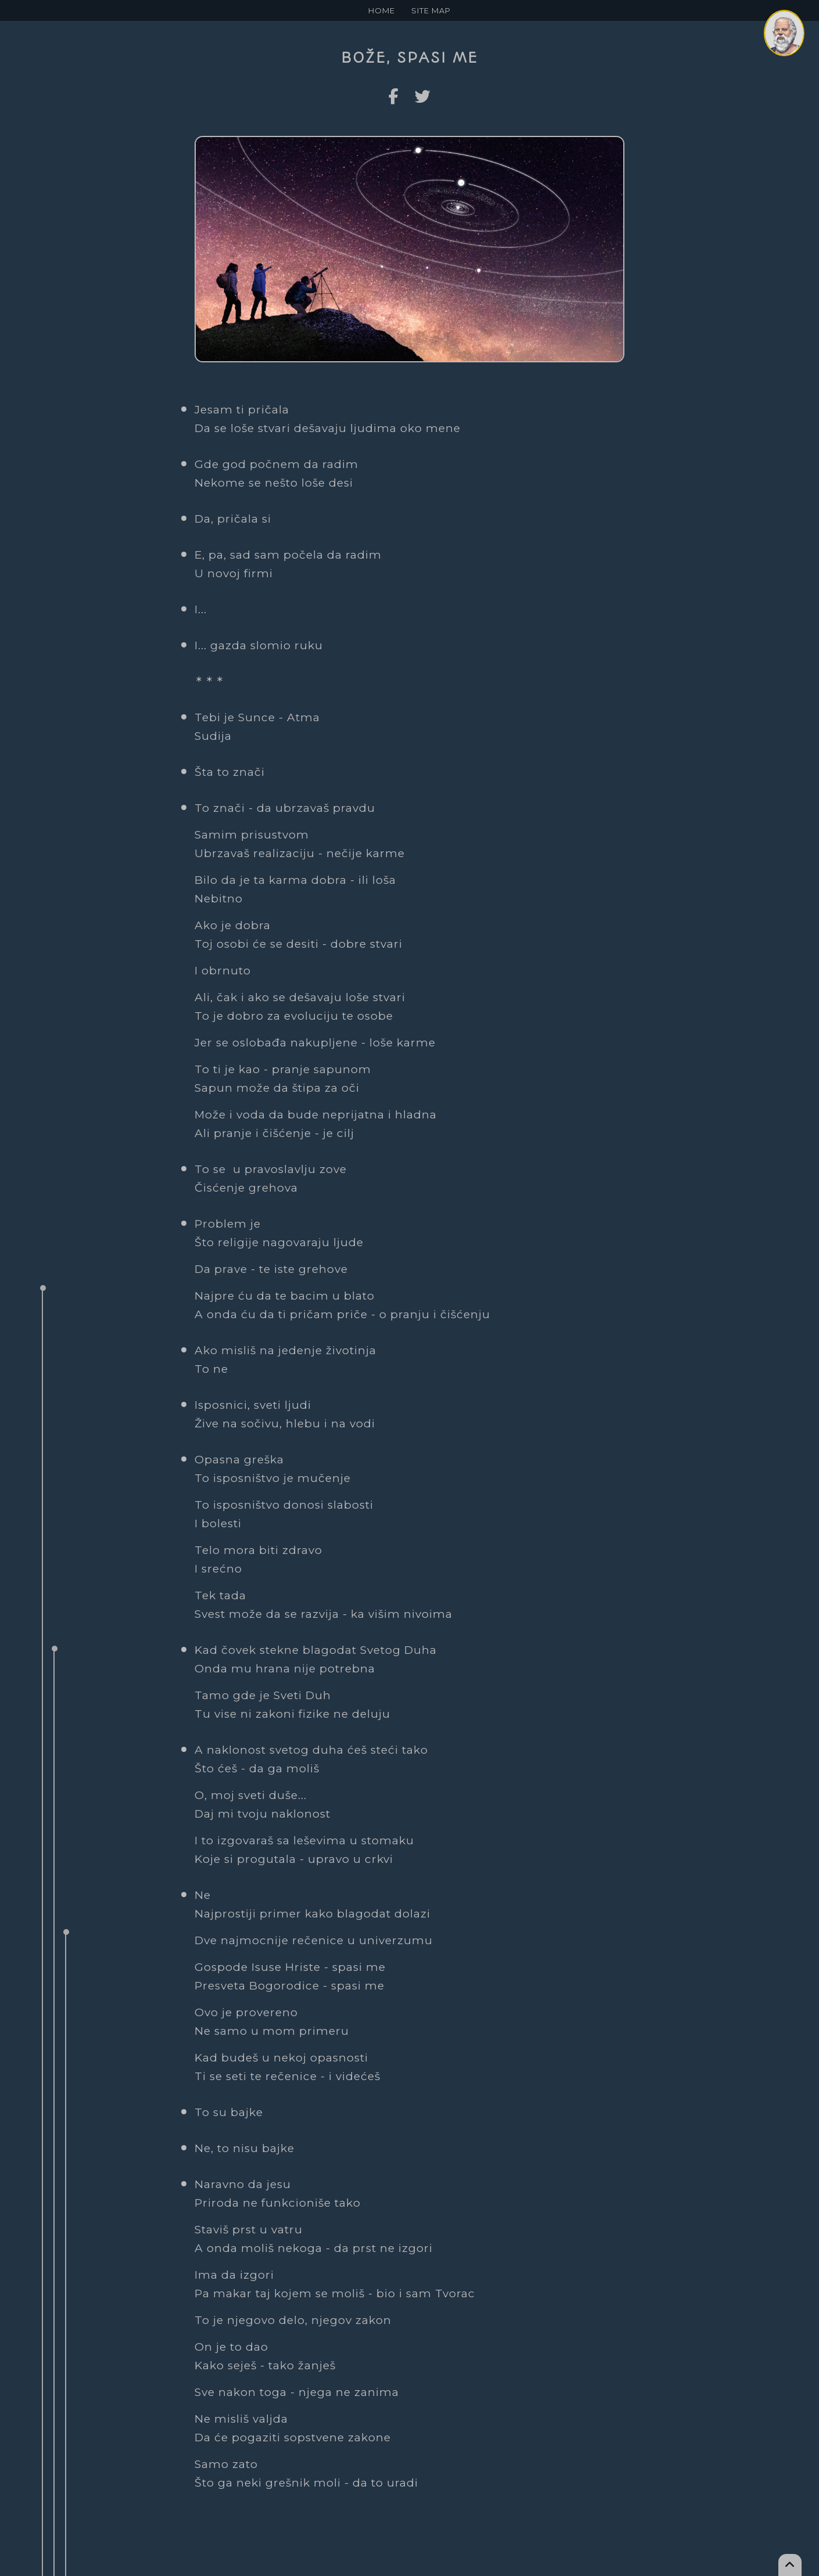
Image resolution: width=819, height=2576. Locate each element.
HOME (381, 10)
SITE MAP (431, 10)
